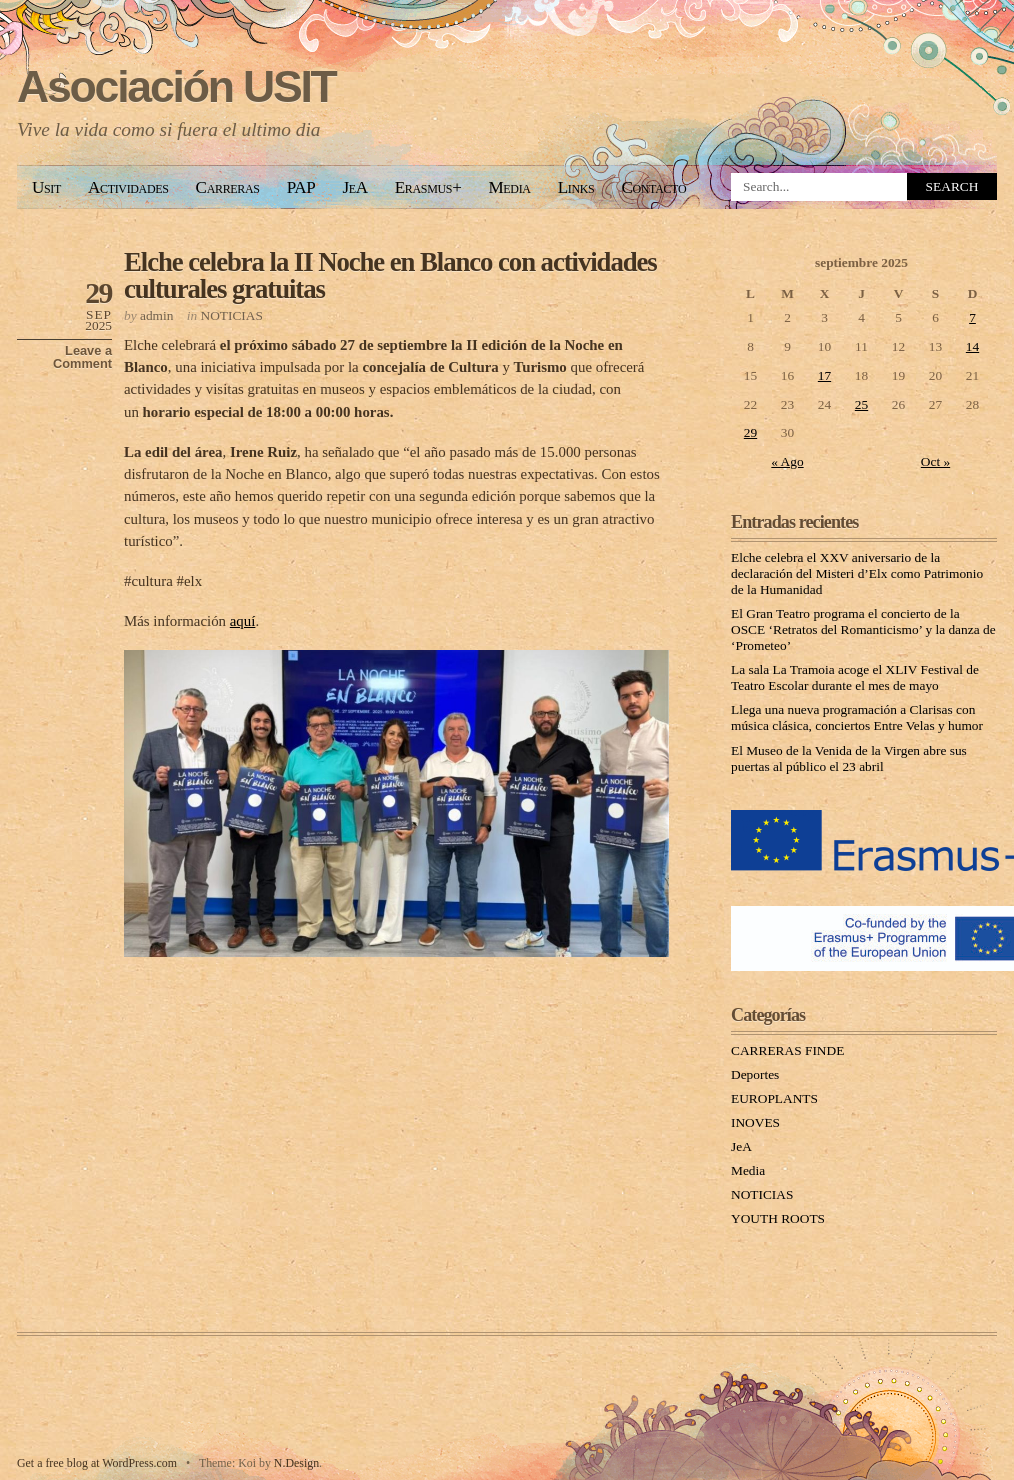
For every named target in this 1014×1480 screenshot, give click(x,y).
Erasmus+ (428, 187)
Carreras (228, 187)
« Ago (787, 461)
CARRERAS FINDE (787, 1050)
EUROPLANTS (774, 1098)
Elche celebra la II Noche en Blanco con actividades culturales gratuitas (390, 275)
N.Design (296, 1463)
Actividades (128, 187)
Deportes (755, 1074)
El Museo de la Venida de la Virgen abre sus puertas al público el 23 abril (849, 758)
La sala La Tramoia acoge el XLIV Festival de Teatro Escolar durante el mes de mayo (855, 677)
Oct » (935, 461)
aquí (243, 621)
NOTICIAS (232, 315)
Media (509, 187)
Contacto (653, 187)
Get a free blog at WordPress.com (97, 1463)
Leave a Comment (82, 357)
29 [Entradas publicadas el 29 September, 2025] (750, 432)
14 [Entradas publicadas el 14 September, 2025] (972, 346)
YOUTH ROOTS (778, 1218)
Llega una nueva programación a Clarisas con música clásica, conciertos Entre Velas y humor (857, 717)
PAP (301, 187)
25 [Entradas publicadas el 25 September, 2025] (861, 404)
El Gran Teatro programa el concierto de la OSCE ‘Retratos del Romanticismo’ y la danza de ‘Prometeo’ (863, 629)
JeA (354, 187)
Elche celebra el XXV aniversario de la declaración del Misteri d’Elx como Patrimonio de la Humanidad (857, 573)
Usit (46, 187)
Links (576, 187)
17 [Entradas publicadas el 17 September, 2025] (824, 375)
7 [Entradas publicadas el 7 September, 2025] (972, 317)
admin (156, 315)
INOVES (755, 1122)
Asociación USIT (176, 86)
